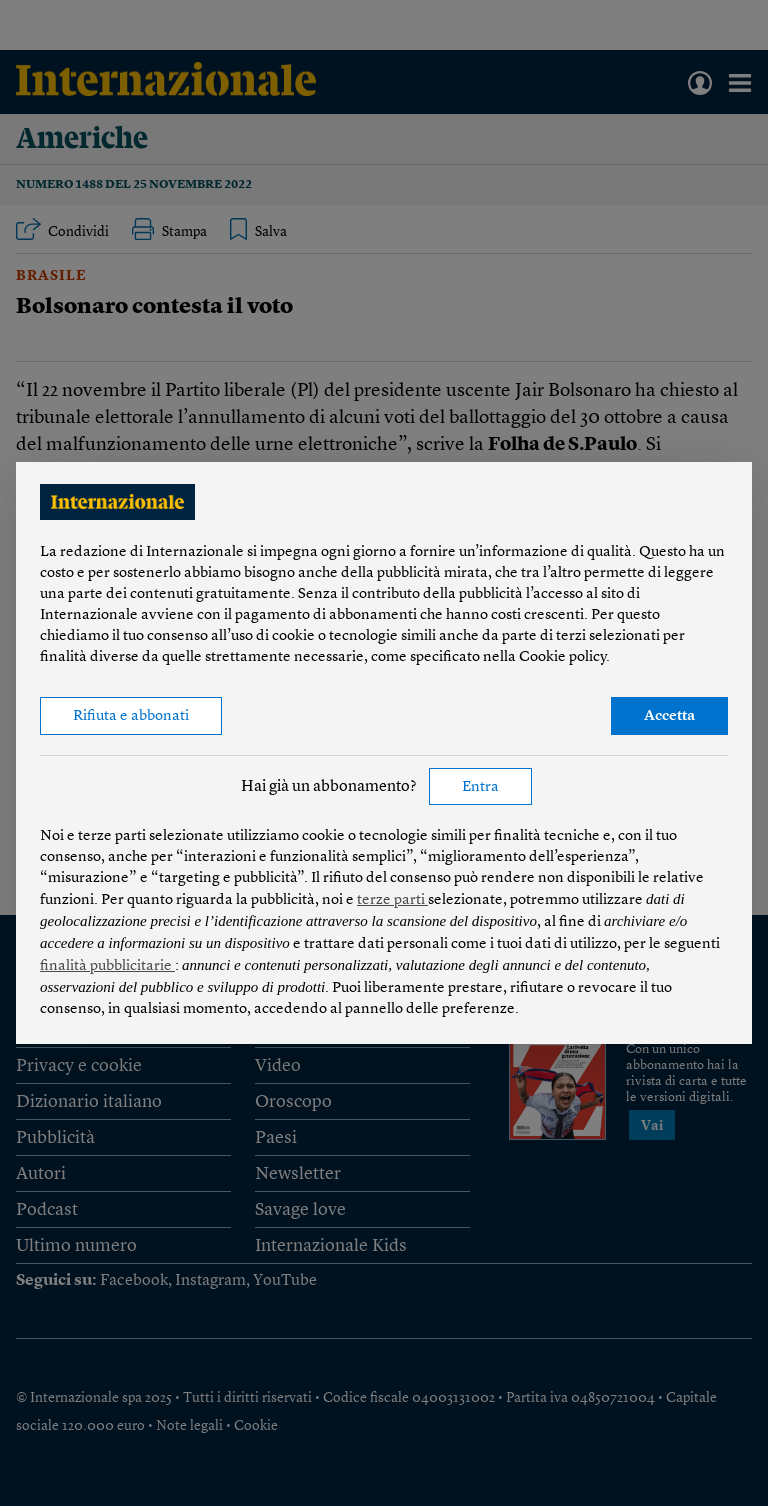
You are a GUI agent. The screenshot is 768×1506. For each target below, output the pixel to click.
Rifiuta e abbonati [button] (131, 716)
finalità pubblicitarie (107, 966)
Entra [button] (480, 787)
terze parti (392, 900)
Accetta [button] (669, 716)
